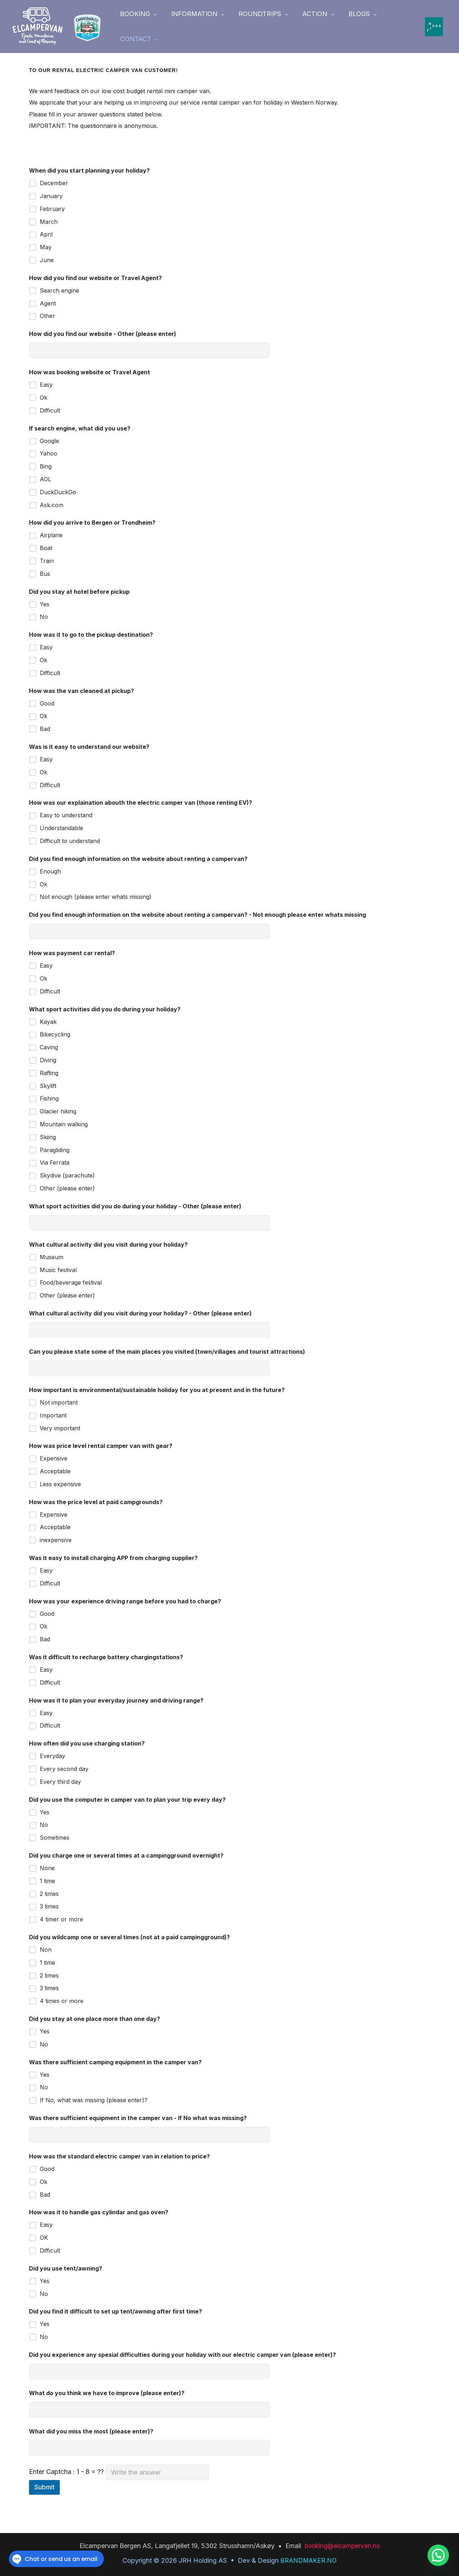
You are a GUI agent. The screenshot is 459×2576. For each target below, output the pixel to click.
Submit (44, 2487)
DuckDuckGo (58, 492)
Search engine (59, 290)
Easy (46, 384)
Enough (50, 871)
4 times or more (61, 2000)
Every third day (60, 1781)
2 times (49, 1893)
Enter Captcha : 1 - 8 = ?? (119, 2471)
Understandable (61, 828)
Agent (48, 303)
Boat (46, 548)
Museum (51, 1257)
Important (53, 1415)
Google (49, 440)
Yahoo (48, 453)
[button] (138, 14)
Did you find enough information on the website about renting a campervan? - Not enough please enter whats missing (197, 914)
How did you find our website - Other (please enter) (102, 334)
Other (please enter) (67, 1188)
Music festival (58, 1269)
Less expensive (60, 1484)
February (52, 208)
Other (47, 315)
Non (46, 1949)
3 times (49, 1906)
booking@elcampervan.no (342, 2545)
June (47, 260)
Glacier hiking (58, 1111)
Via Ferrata (54, 1162)
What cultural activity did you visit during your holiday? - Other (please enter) (140, 1313)
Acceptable (55, 1471)
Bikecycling (55, 1034)
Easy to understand (66, 815)
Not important (59, 1402)
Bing (46, 466)
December (54, 183)
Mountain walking (64, 1124)
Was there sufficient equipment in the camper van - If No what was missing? (138, 2118)
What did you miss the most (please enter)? (91, 2431)
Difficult (50, 410)
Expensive (53, 1458)
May (46, 247)
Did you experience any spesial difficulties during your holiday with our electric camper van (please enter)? (182, 2354)
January (51, 195)
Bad (45, 728)
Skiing (48, 1137)
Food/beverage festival (71, 1282)
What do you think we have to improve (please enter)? (106, 2393)
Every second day (64, 1768)
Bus (45, 573)
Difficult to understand (70, 840)
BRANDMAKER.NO (308, 2560)
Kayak (48, 1021)
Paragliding (54, 1150)
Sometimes (54, 1837)
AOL (45, 479)
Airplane (51, 535)
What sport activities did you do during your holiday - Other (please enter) (135, 1206)
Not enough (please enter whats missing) (95, 896)
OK (44, 2237)
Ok (43, 397)
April (46, 234)
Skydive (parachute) (67, 1175)
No (44, 616)
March (49, 221)
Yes (44, 604)
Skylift (48, 1085)
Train (47, 560)
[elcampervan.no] (38, 26)
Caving (49, 1047)
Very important (60, 1428)
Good (47, 703)
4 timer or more (61, 1919)
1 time (47, 1880)
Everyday (52, 1755)
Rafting (49, 1073)
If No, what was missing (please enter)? (94, 2100)
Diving (48, 1060)
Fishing (49, 1098)
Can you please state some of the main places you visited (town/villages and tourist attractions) (167, 1351)
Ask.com (51, 505)
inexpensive (56, 1540)
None (47, 1868)
